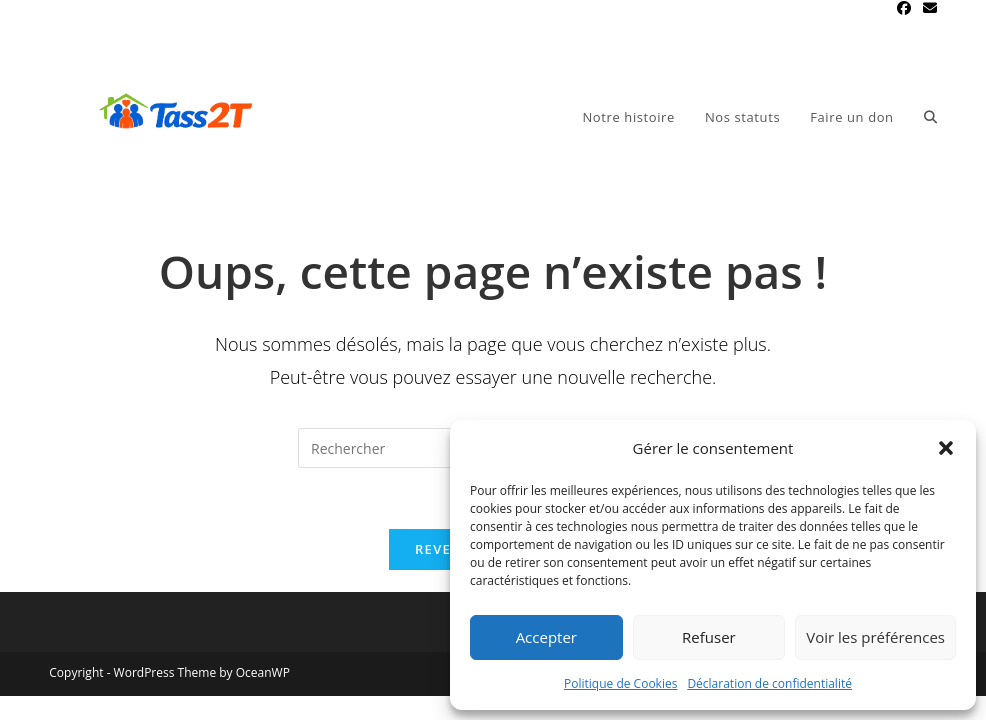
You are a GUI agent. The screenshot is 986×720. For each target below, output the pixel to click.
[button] (946, 448)
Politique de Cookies (620, 683)
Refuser (709, 637)
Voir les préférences (875, 637)
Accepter (546, 637)
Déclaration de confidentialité (769, 683)
